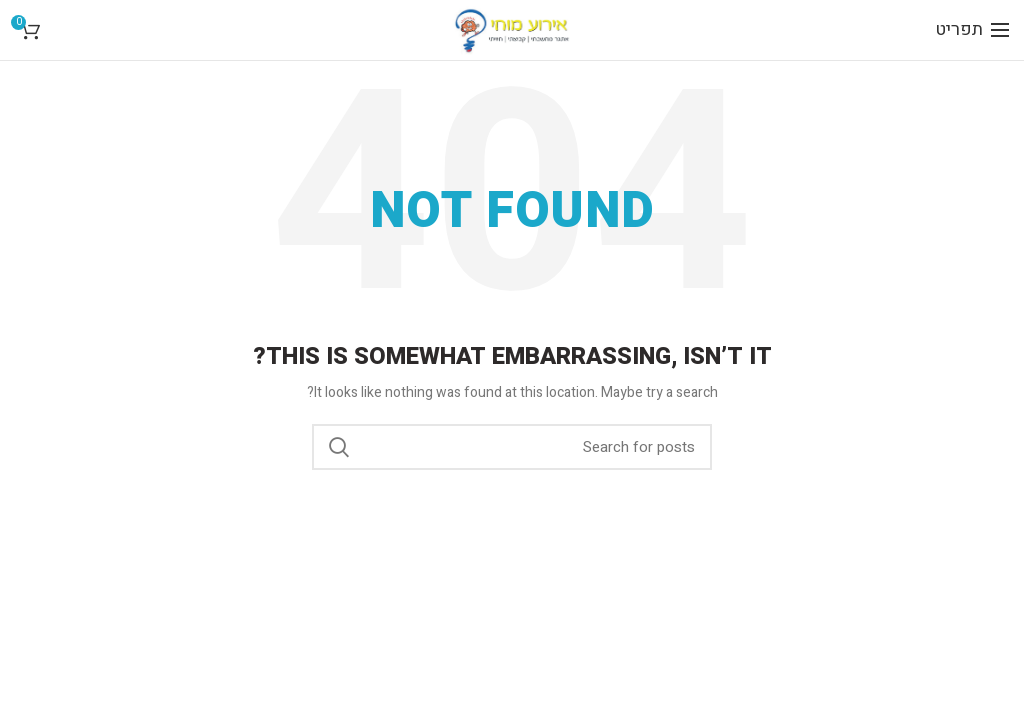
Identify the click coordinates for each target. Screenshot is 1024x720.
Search (339, 447)
